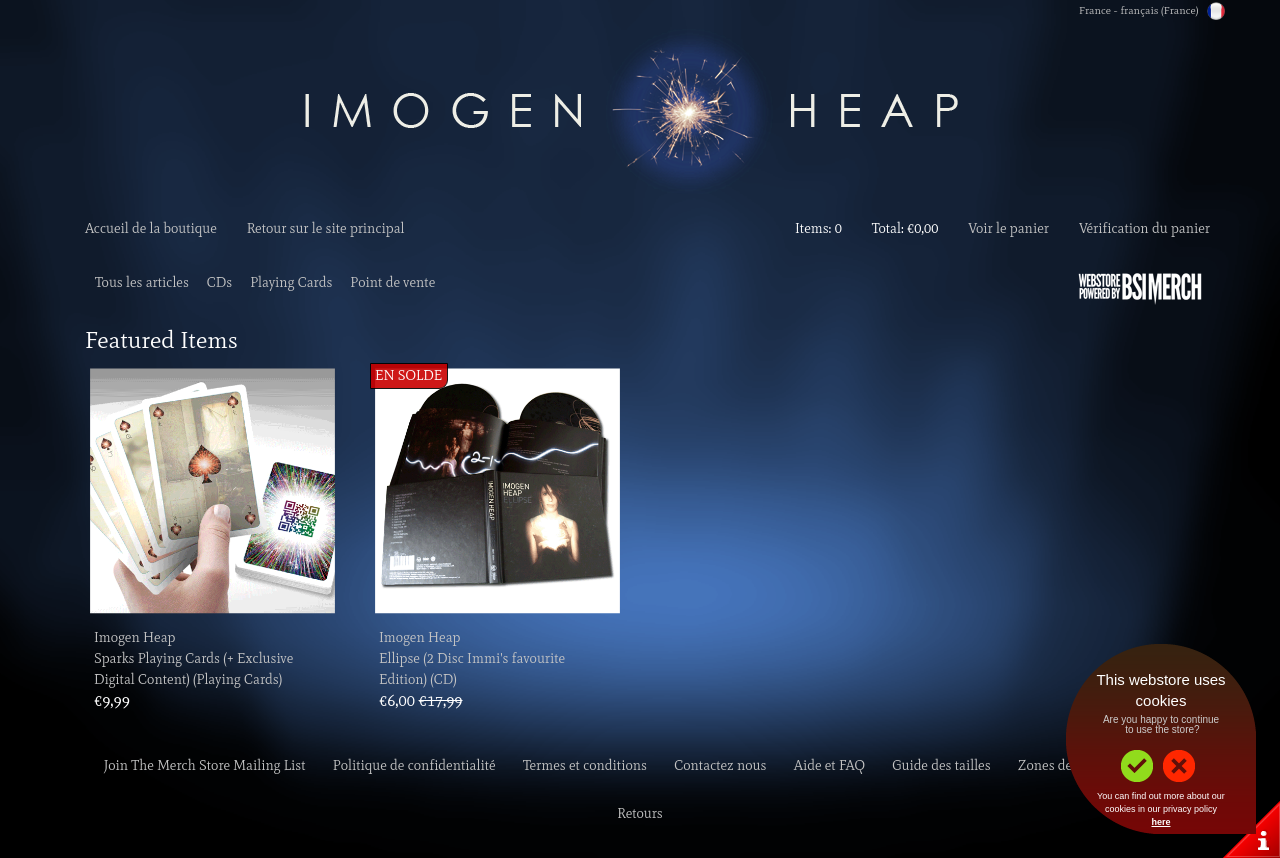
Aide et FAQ (829, 765)
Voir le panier (1008, 228)
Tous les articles (142, 282)
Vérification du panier (1144, 228)
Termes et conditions (585, 765)
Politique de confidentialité (414, 765)
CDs (219, 282)
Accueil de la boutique (151, 228)
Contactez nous (720, 765)
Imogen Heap (134, 637)
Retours (639, 813)
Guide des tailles (941, 765)
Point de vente (392, 282)
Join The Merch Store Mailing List (205, 765)
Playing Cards (291, 282)
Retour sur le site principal (326, 228)
